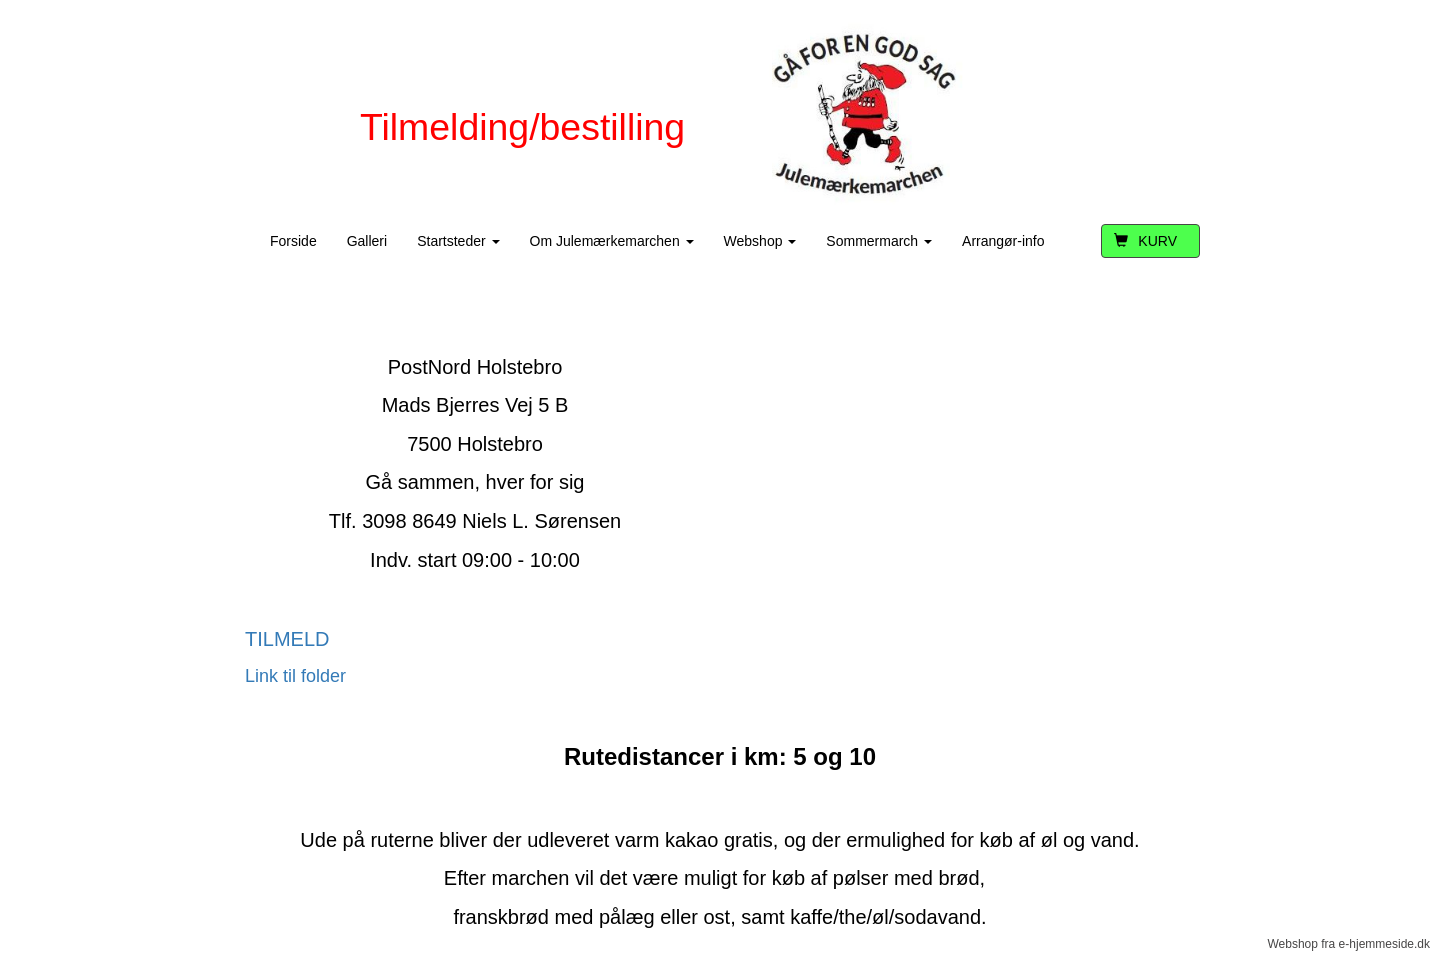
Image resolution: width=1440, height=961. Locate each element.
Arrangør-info (1003, 241)
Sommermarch (879, 241)
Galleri (367, 241)
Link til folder (295, 676)
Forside (293, 241)
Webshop (760, 241)
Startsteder (458, 241)
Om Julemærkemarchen (612, 241)
